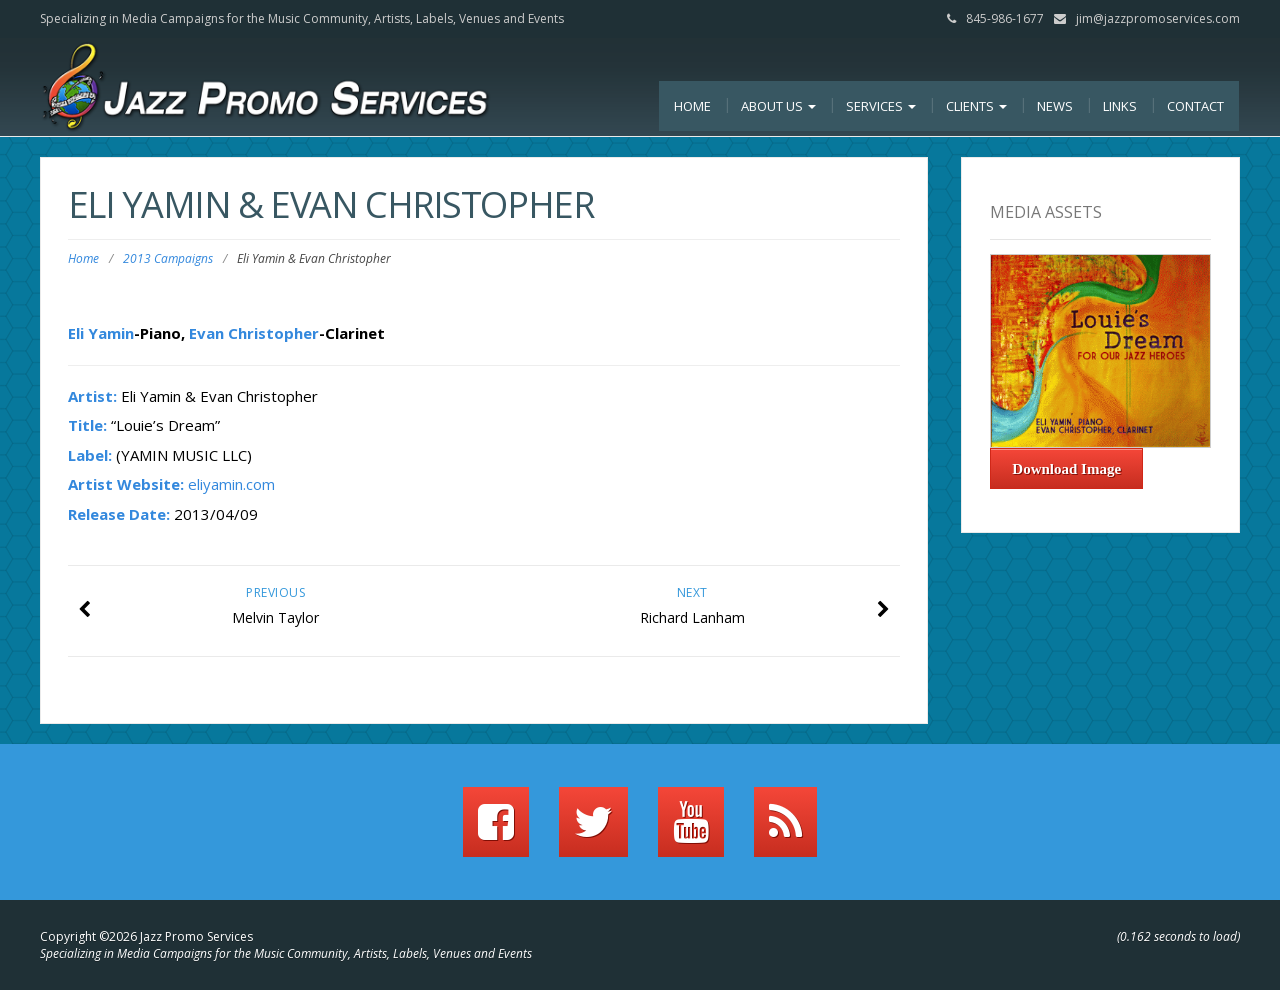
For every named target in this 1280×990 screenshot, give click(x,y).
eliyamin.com (231, 484)
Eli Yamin (101, 333)
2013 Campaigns (168, 258)
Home (692, 106)
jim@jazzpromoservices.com (1158, 18)
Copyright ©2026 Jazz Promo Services (146, 936)
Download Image (1066, 469)
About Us (778, 106)
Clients (976, 106)
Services (881, 106)
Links (1120, 106)
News (1055, 106)
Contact (1195, 106)
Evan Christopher (254, 333)
